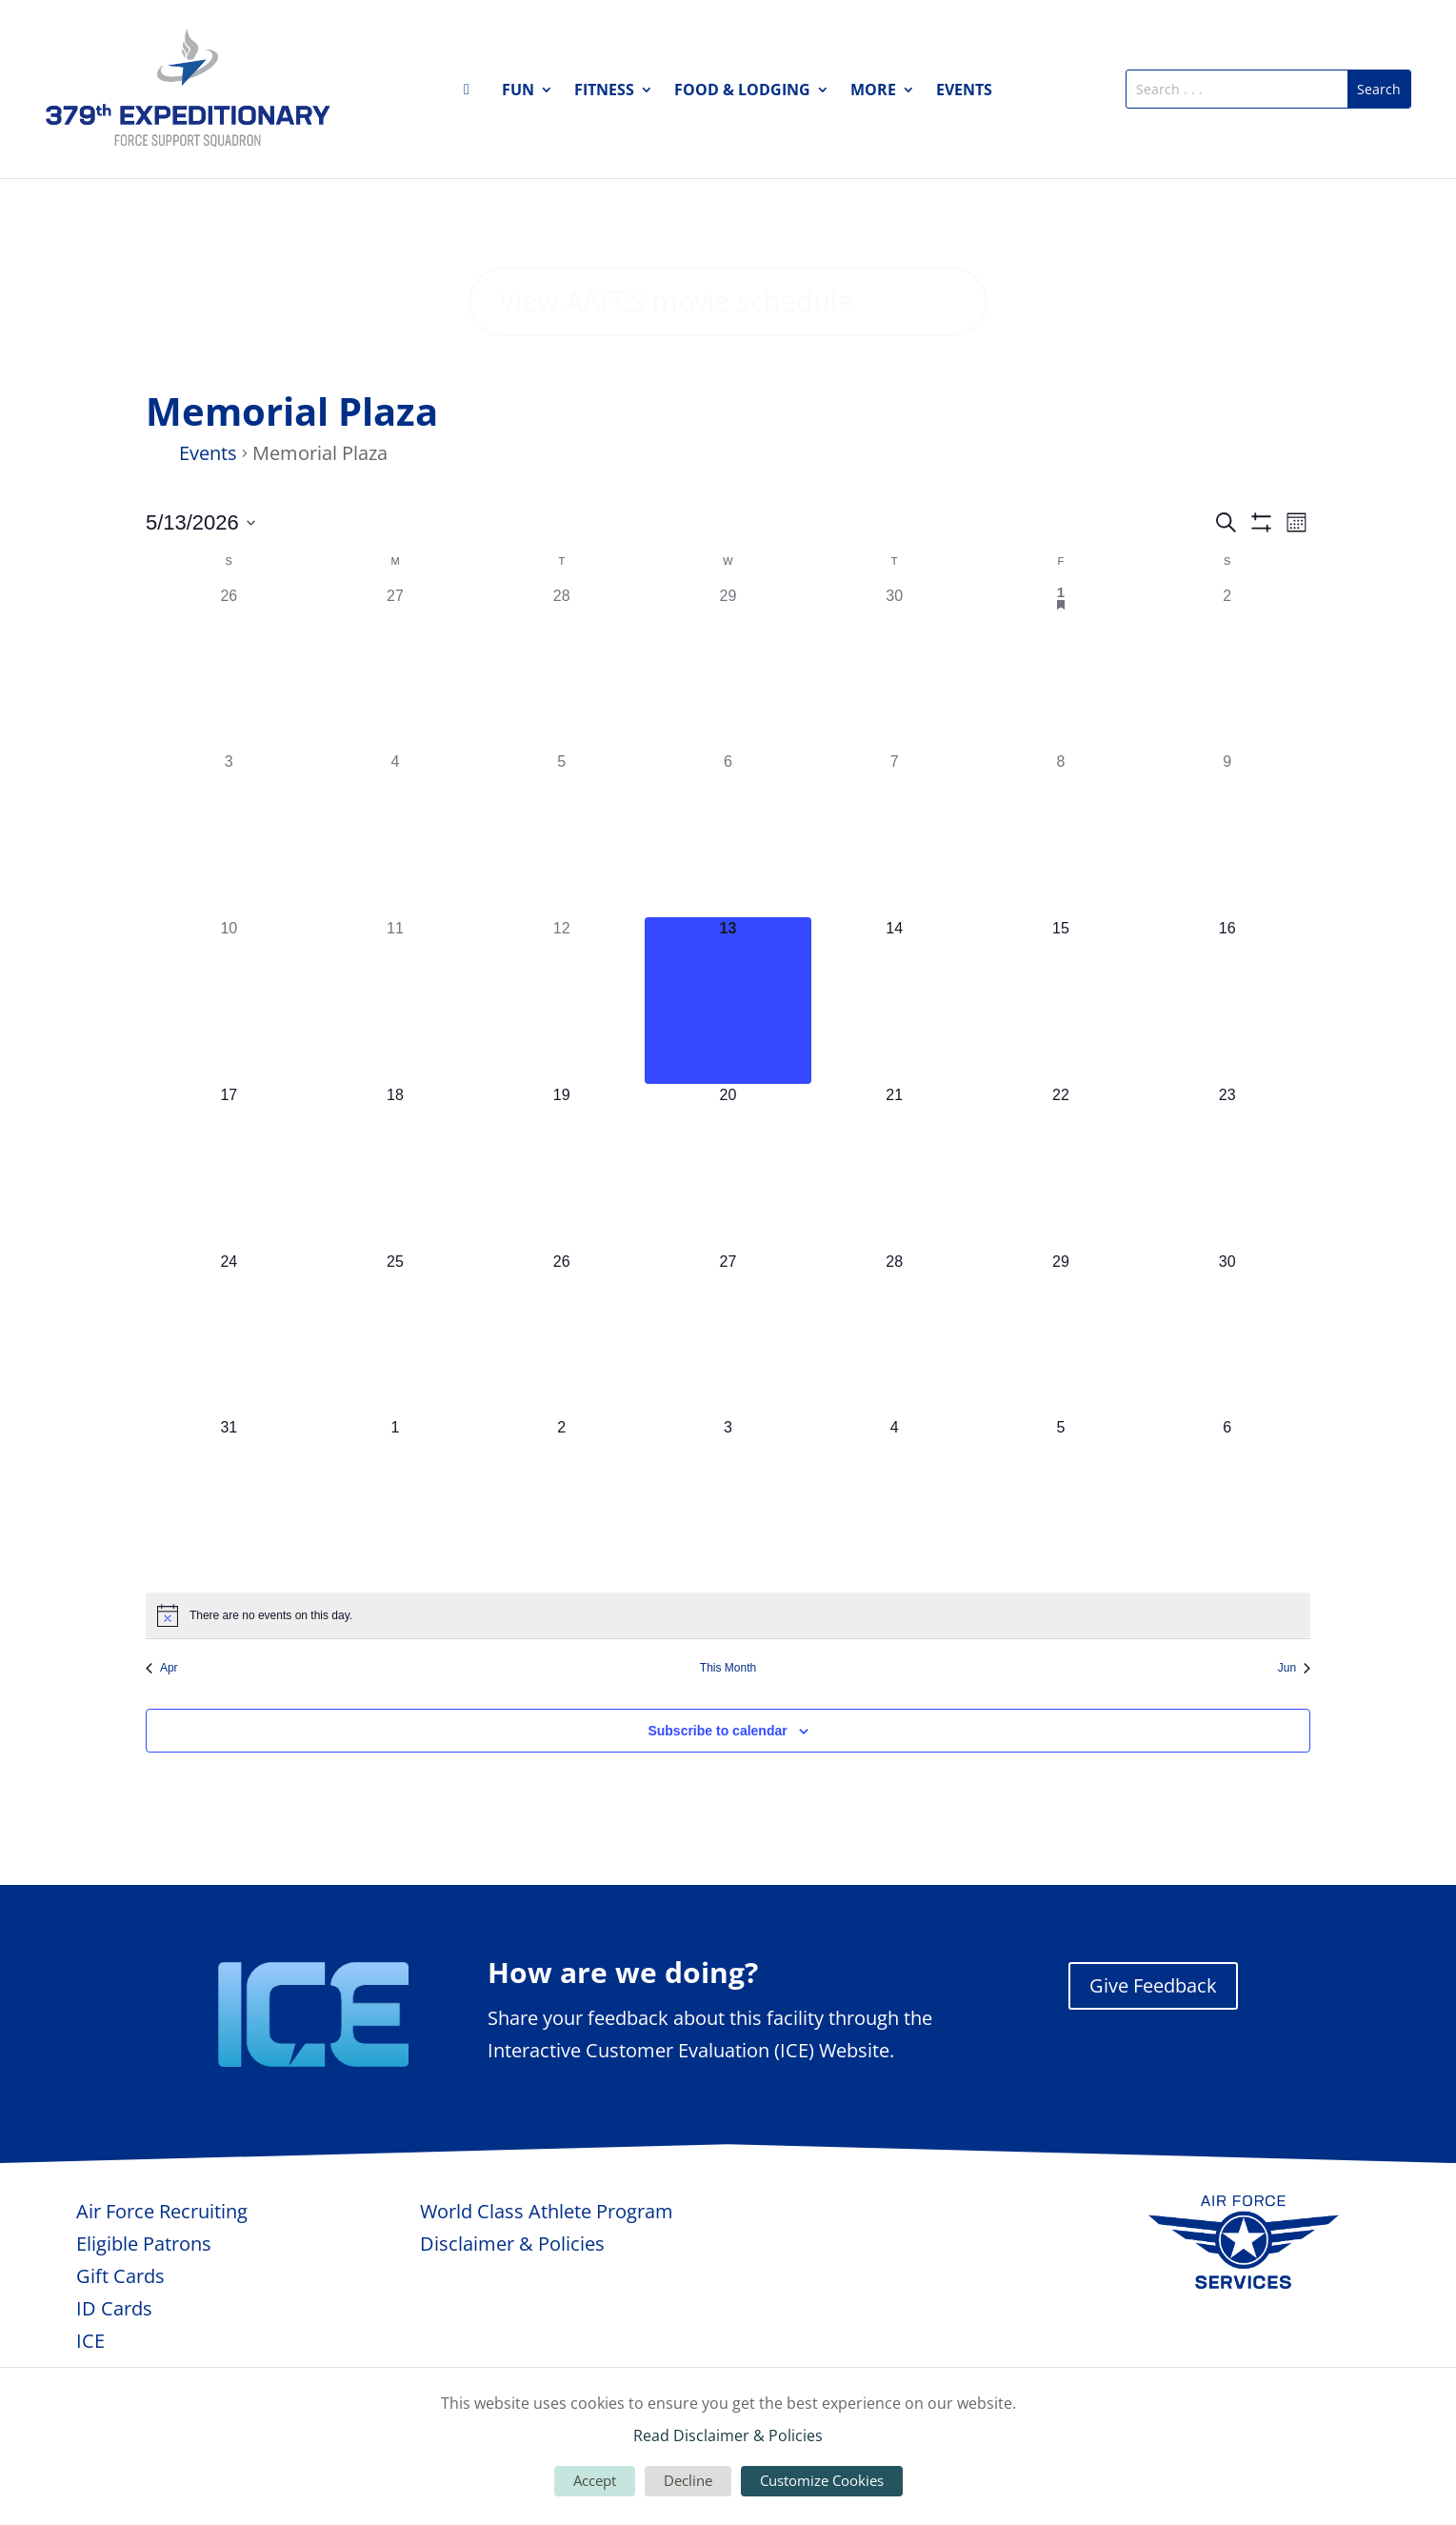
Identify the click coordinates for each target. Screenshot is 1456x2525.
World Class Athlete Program (546, 2257)
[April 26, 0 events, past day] (229, 713)
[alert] (728, 1661)
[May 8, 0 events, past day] (1061, 879)
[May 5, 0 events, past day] (561, 879)
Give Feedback (1153, 2031)
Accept (594, 2480)
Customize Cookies (822, 2480)
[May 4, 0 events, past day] (395, 879)
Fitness (604, 91)
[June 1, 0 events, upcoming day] (395, 1545)
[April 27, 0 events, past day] (395, 713)
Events (964, 91)
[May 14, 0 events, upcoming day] (894, 1046)
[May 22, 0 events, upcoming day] (1061, 1213)
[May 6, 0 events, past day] (728, 879)
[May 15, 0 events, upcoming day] (1061, 1046)
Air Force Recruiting (162, 2257)
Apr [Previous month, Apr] (162, 1713)
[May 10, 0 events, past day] (229, 1046)
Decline (688, 2480)
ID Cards (114, 2354)
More (873, 91)
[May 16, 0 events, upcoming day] (1227, 1046)
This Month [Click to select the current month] (728, 1713)
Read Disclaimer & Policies (728, 2435)
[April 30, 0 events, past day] (894, 713)
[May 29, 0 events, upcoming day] (1061, 1378)
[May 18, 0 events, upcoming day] (395, 1213)
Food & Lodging (742, 91)
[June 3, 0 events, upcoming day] (728, 1545)
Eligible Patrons (143, 2289)
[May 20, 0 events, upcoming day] (728, 1213)
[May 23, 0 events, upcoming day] (1227, 1213)
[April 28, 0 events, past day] (561, 713)
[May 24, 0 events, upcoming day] (229, 1378)
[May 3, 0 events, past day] (229, 879)
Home (472, 93)
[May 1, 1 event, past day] (1061, 713)
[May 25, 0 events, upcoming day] (395, 1378)
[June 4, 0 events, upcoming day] (894, 1545)
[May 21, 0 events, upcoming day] (894, 1213)
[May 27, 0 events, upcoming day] (728, 1378)
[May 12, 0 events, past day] (561, 1046)
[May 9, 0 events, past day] (1227, 879)
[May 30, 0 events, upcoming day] (1227, 1378)
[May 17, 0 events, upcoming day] (229, 1213)
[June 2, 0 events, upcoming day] (561, 1545)
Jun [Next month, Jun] (1294, 1713)
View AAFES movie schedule (685, 323)
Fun (518, 91)
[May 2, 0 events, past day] (1227, 713)
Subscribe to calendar (717, 1775)
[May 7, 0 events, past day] (894, 879)
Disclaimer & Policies (512, 2289)
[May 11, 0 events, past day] (395, 1046)
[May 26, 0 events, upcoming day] (561, 1378)
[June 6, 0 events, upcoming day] (1227, 1545)
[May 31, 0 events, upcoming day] (229, 1545)
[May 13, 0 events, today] (728, 1046)
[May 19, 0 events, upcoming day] (561, 1213)
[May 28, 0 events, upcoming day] (894, 1378)
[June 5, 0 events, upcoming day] (1061, 1545)
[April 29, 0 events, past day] (728, 713)
